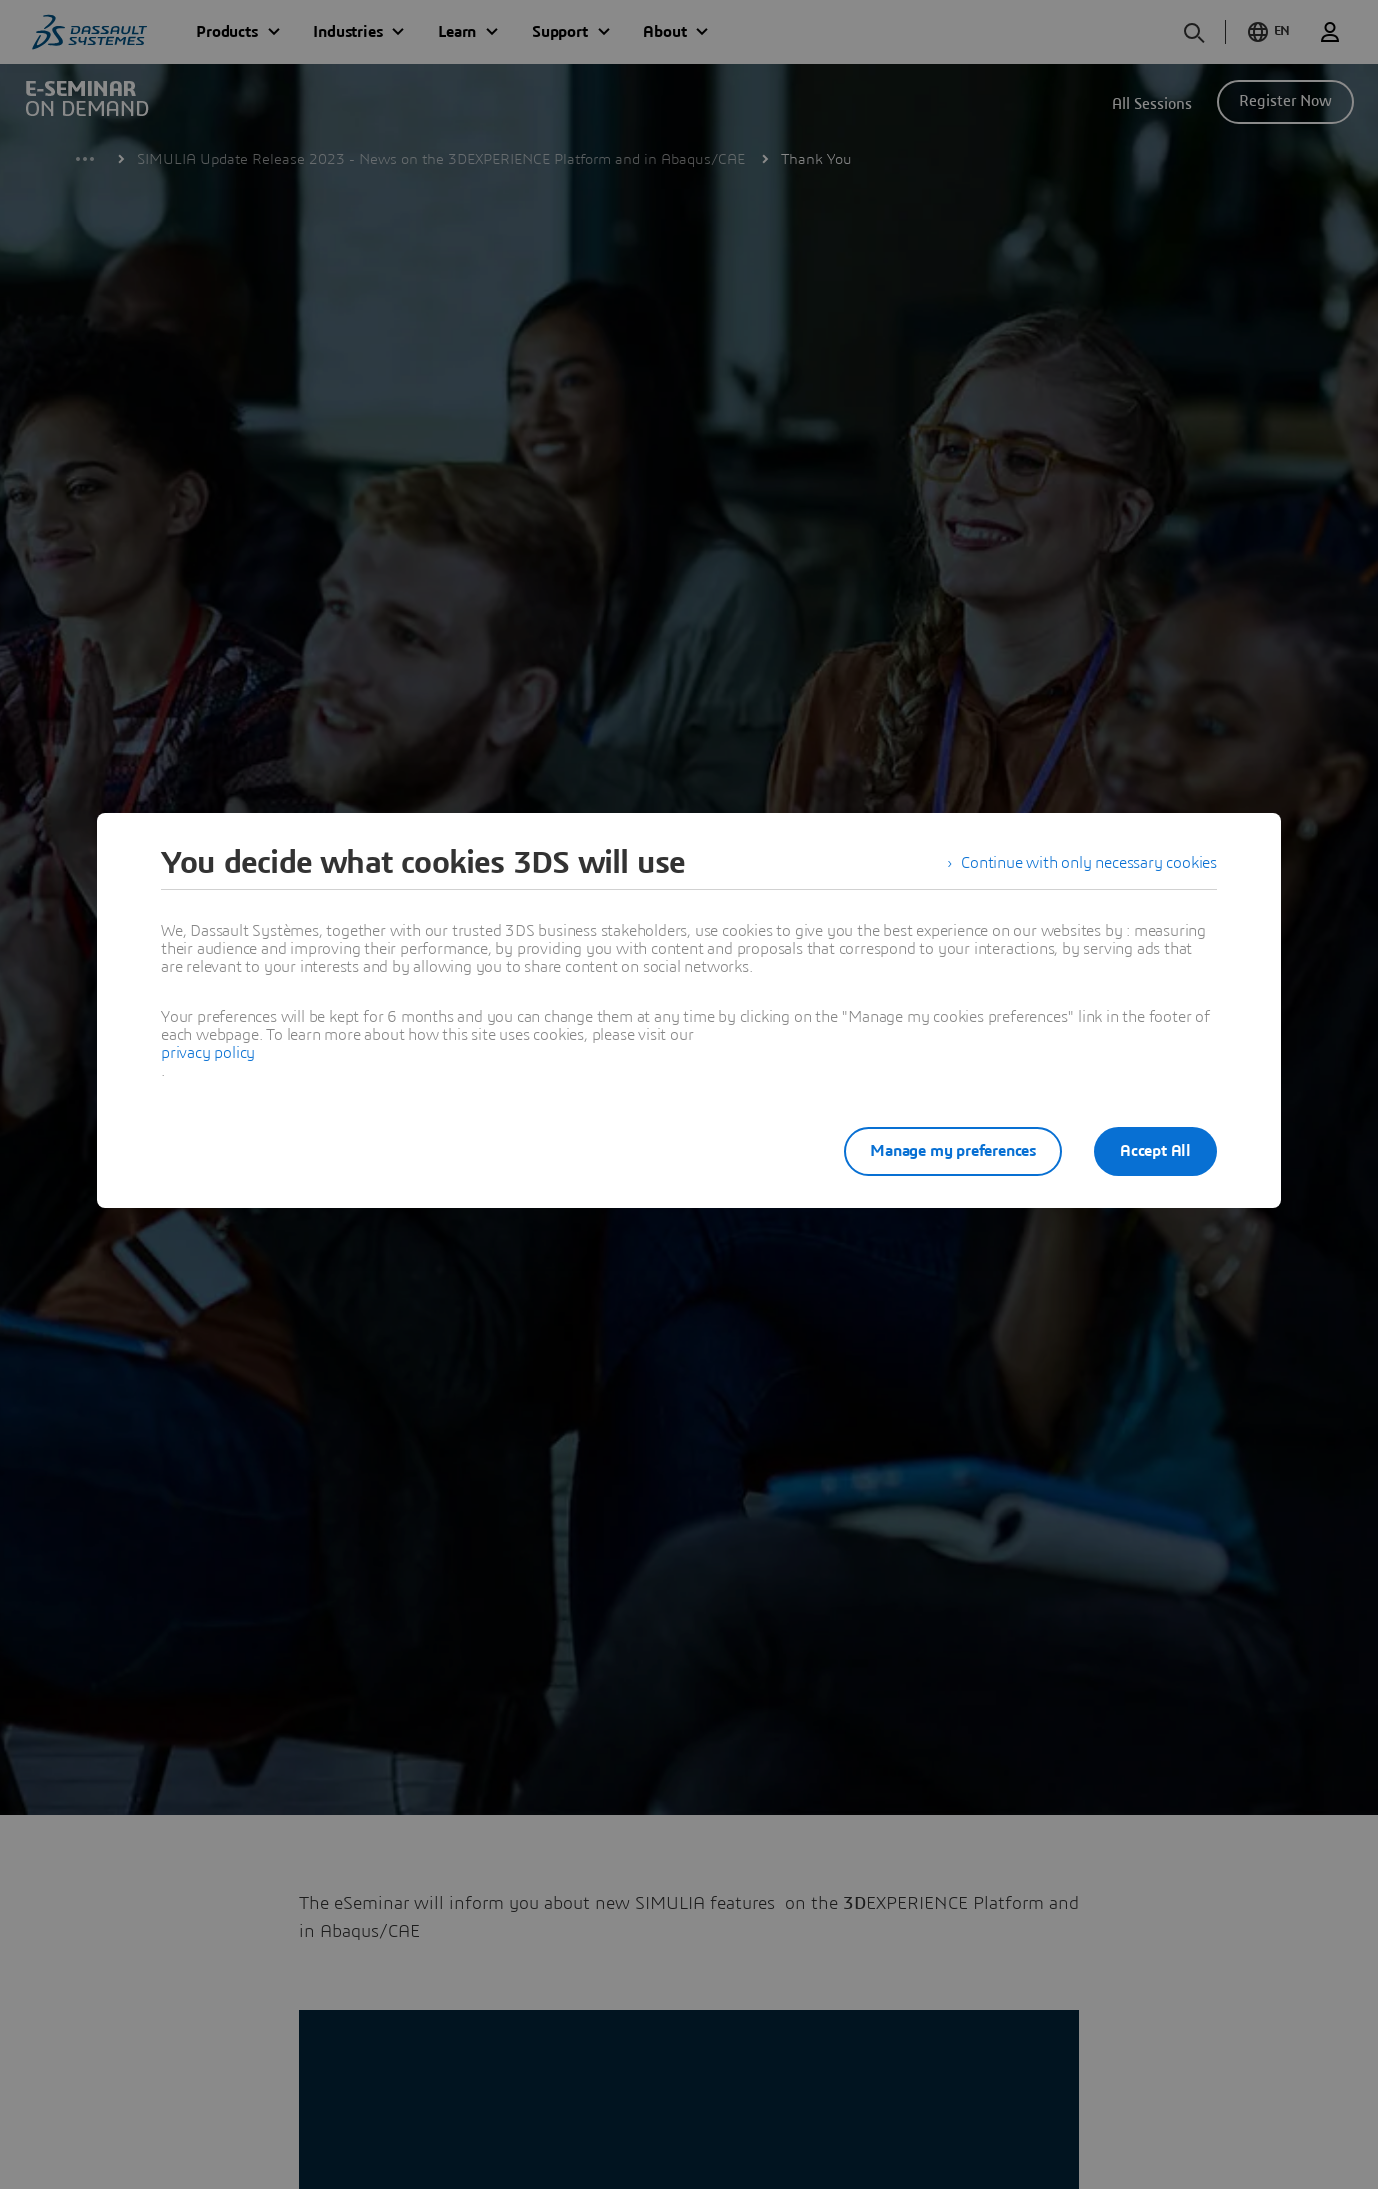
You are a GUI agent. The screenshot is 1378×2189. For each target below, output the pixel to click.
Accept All (1155, 1151)
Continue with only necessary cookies (1089, 863)
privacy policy (208, 1053)
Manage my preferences (953, 1151)
